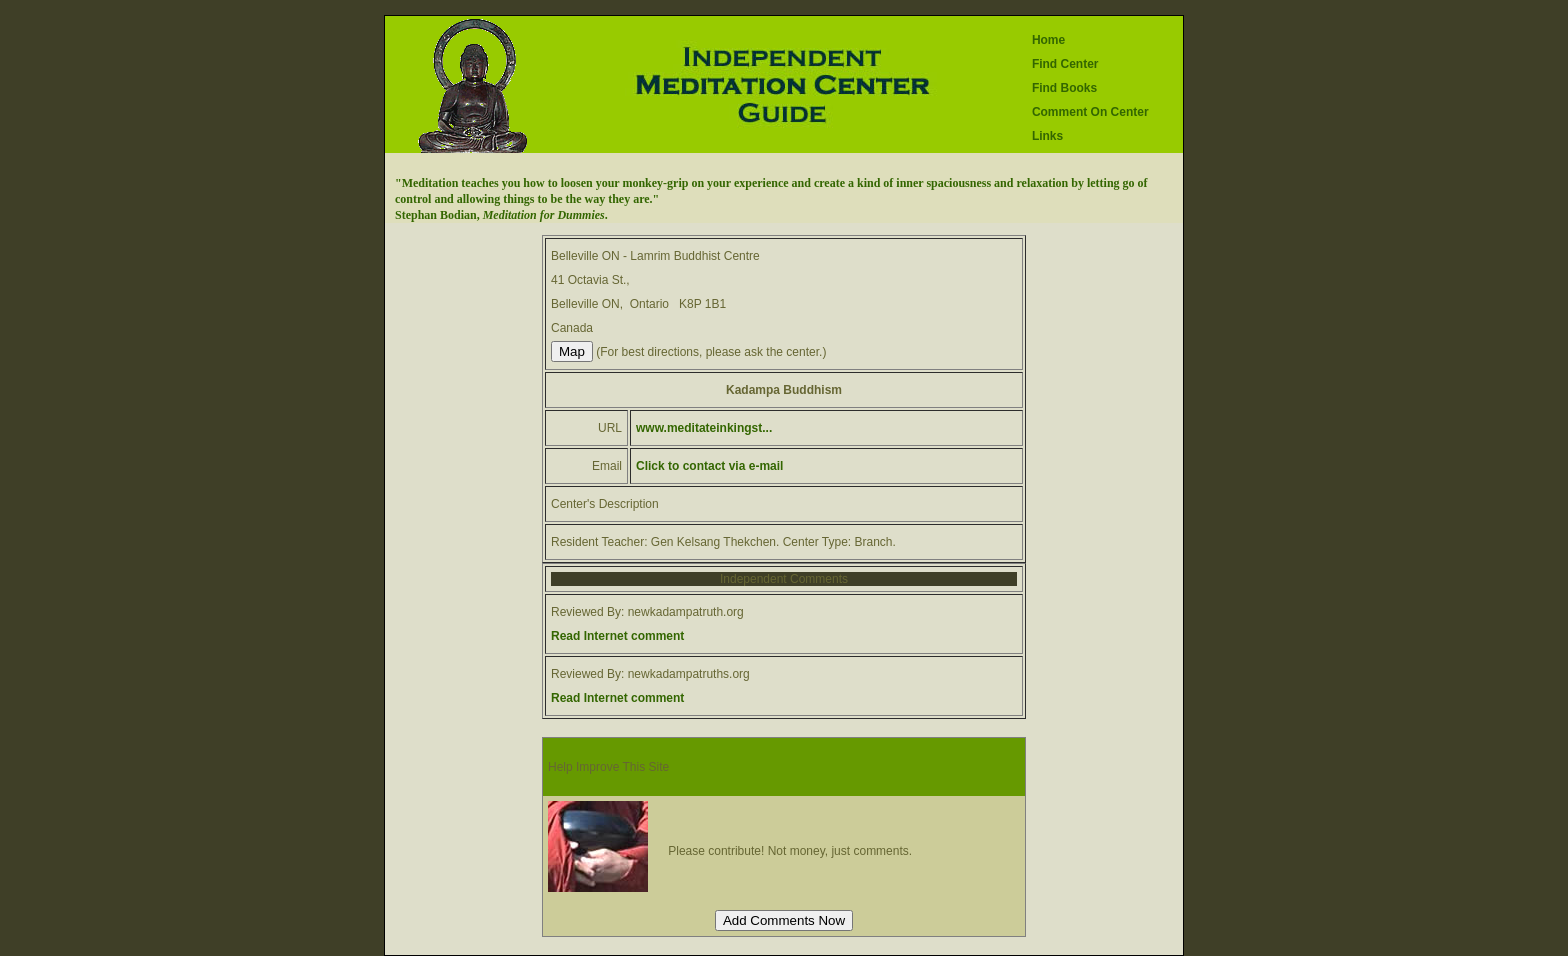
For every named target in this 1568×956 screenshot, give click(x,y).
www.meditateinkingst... (704, 428)
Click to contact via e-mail (709, 466)
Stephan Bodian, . (501, 215)
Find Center (1065, 64)
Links (1047, 136)
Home (1048, 40)
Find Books (1064, 88)
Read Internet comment (617, 636)
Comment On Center (1090, 112)
